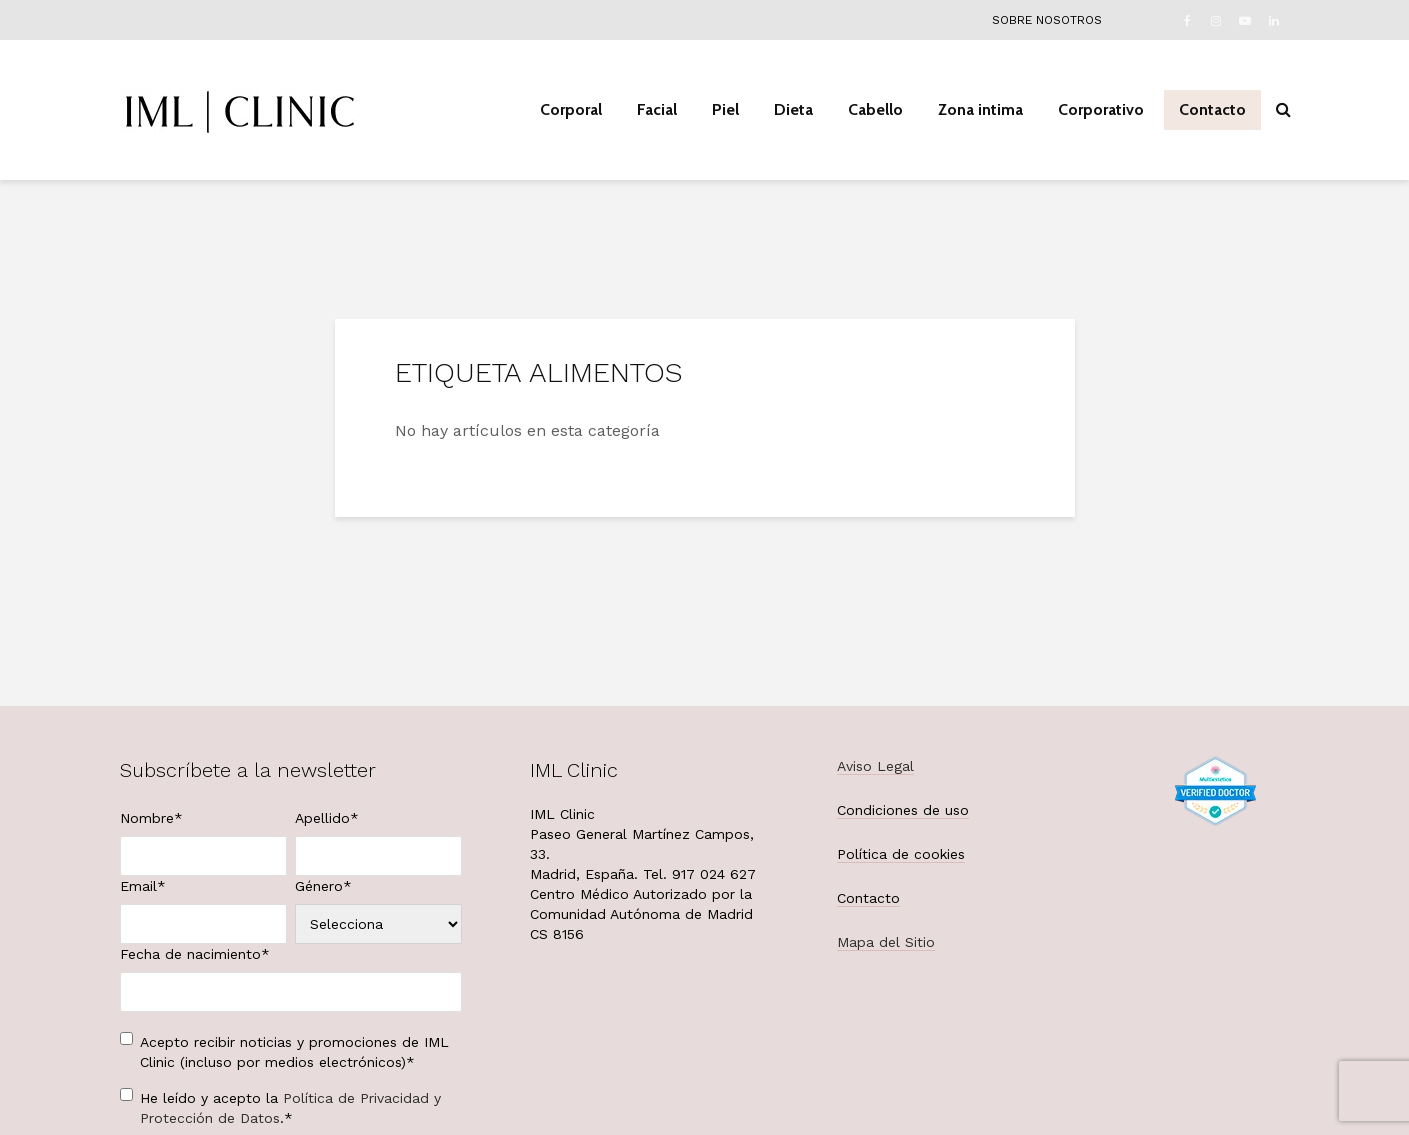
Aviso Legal (875, 766)
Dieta (793, 109)
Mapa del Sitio (886, 942)
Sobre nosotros (1047, 20)
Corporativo (1101, 109)
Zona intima (980, 109)
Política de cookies (901, 854)
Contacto (1212, 109)
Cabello (875, 109)
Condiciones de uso (903, 810)
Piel (725, 109)
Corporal (571, 109)
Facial (657, 109)
